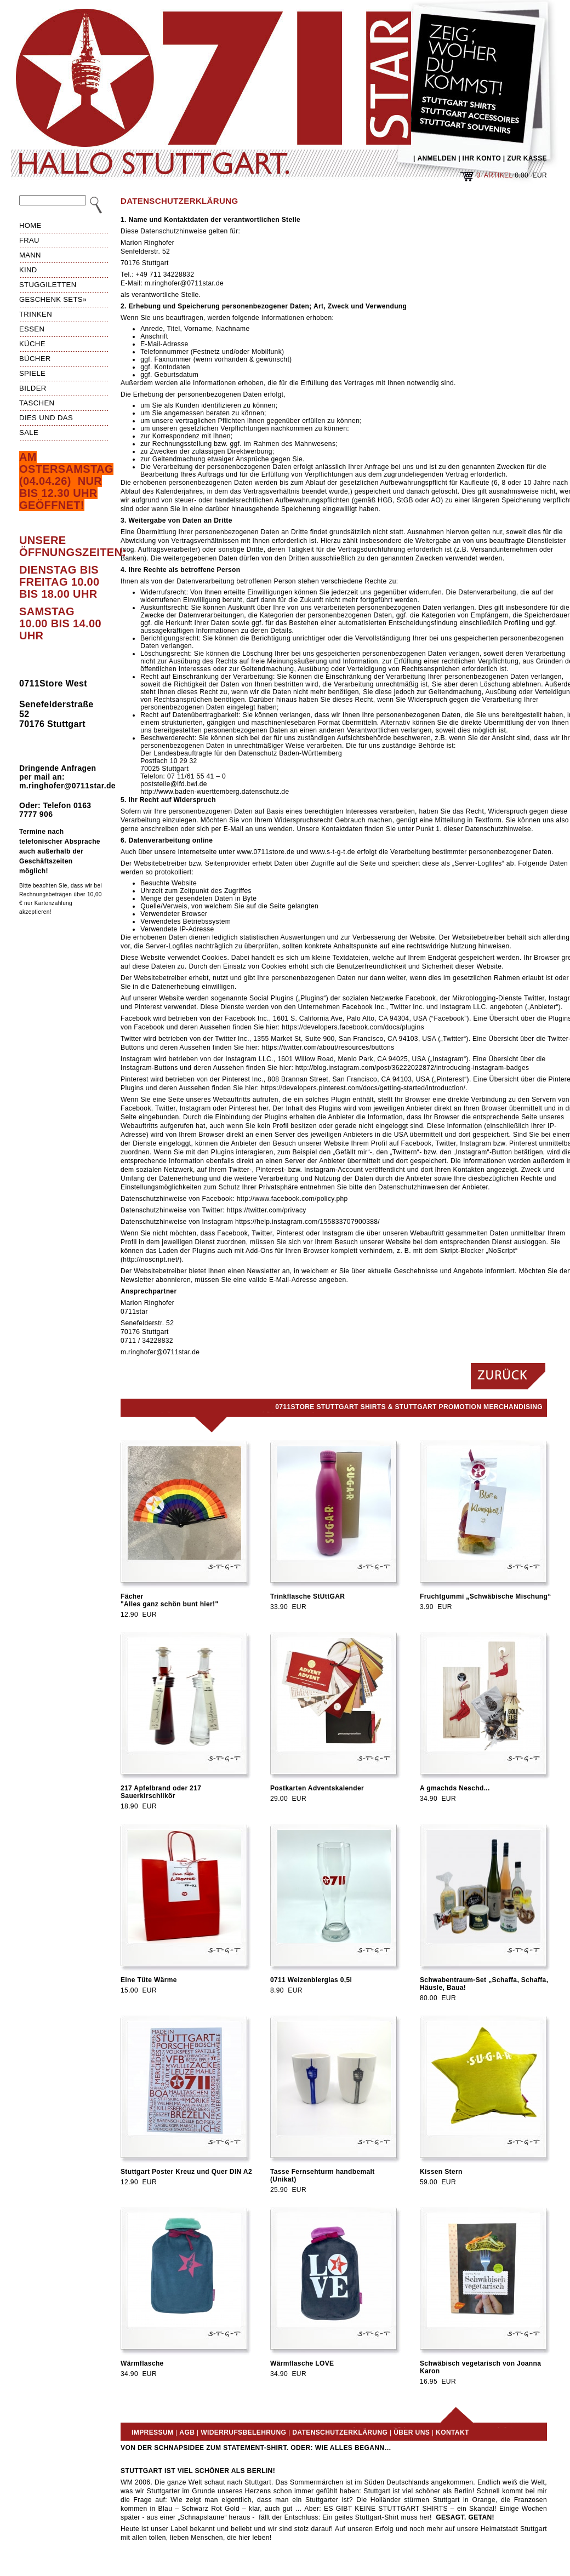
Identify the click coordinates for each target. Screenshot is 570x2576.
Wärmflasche (142, 2363)
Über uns (412, 2432)
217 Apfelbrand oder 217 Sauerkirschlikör (161, 1792)
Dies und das (46, 418)
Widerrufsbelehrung (243, 2432)
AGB (187, 2432)
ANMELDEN (436, 158)
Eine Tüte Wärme (149, 1980)
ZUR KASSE (527, 158)
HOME (30, 225)
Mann (30, 255)
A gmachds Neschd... (455, 1788)
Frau (29, 240)
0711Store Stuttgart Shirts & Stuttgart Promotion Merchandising (409, 1407)
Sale (28, 432)
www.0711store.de (265, 852)
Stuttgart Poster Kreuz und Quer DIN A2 (186, 2172)
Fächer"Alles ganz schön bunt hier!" (170, 1600)
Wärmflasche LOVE (302, 2363)
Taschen (36, 403)
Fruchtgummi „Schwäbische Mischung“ (485, 1596)
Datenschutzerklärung (339, 2432)
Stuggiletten (47, 285)
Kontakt (452, 2432)
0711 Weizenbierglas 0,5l (311, 1980)
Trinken (35, 314)
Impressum (152, 2432)
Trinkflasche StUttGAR (307, 1596)
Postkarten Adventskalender (317, 1788)
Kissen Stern (441, 2172)
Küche (32, 344)
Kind (28, 270)
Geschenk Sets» (53, 299)
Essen (31, 329)
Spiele (32, 373)
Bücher (35, 358)
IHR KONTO (482, 158)
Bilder (33, 388)
